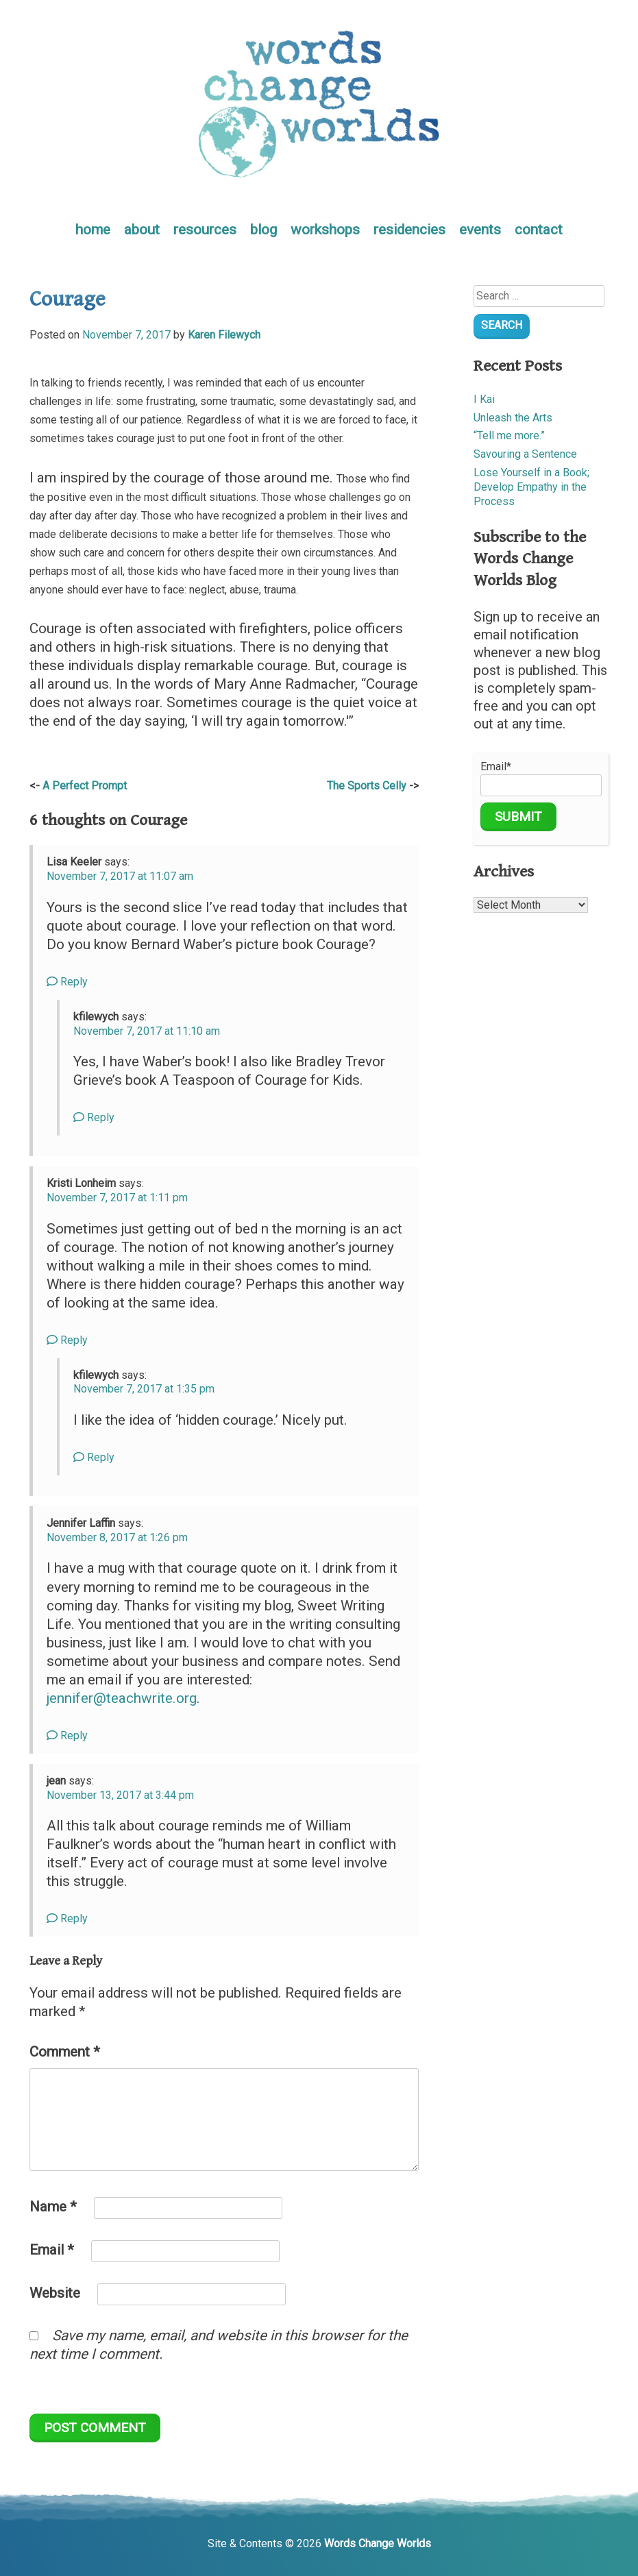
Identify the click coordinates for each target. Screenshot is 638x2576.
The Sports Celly (366, 785)
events (480, 229)
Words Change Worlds (377, 2543)
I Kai (484, 399)
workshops (325, 229)
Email (51, 2250)
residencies (409, 229)
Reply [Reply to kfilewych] (93, 1117)
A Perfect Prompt (84, 785)
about (142, 229)
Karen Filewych (224, 334)
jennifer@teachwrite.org (122, 1698)
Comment (64, 2052)
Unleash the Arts (513, 417)
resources (204, 229)
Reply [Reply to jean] (67, 1918)
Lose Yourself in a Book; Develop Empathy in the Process (531, 487)
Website (54, 2293)
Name (53, 2206)
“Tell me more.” (509, 435)
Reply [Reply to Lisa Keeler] (67, 981)
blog (263, 229)
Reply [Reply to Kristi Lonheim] (67, 1340)
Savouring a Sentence (525, 454)
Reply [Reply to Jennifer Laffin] (67, 1735)
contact (539, 229)
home (92, 229)
